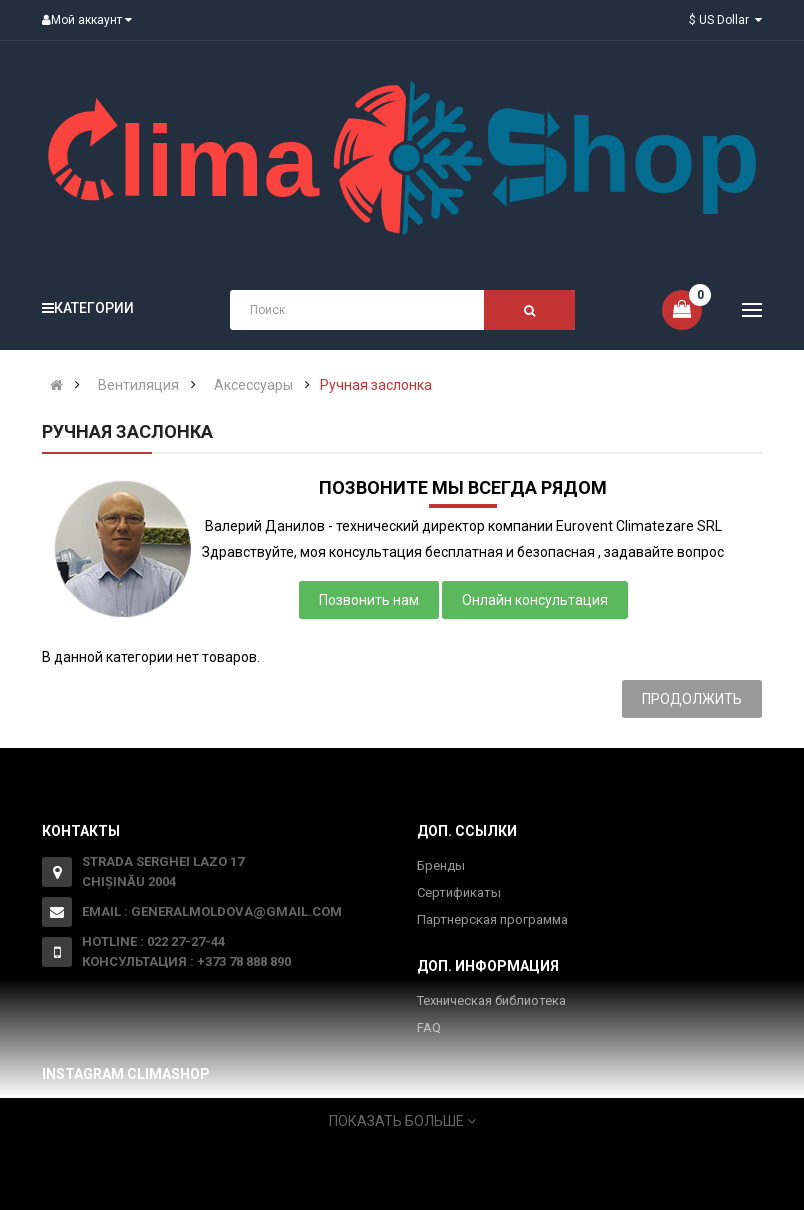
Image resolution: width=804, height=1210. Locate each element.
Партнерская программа (492, 919)
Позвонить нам (369, 600)
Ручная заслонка (376, 385)
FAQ (429, 1027)
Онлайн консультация (535, 600)
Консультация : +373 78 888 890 (186, 961)
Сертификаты (459, 892)
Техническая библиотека (491, 1000)
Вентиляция (138, 385)
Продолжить (692, 699)
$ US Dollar (725, 20)
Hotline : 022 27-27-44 (153, 941)
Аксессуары (253, 385)
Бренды (441, 865)
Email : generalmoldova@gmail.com (212, 911)
